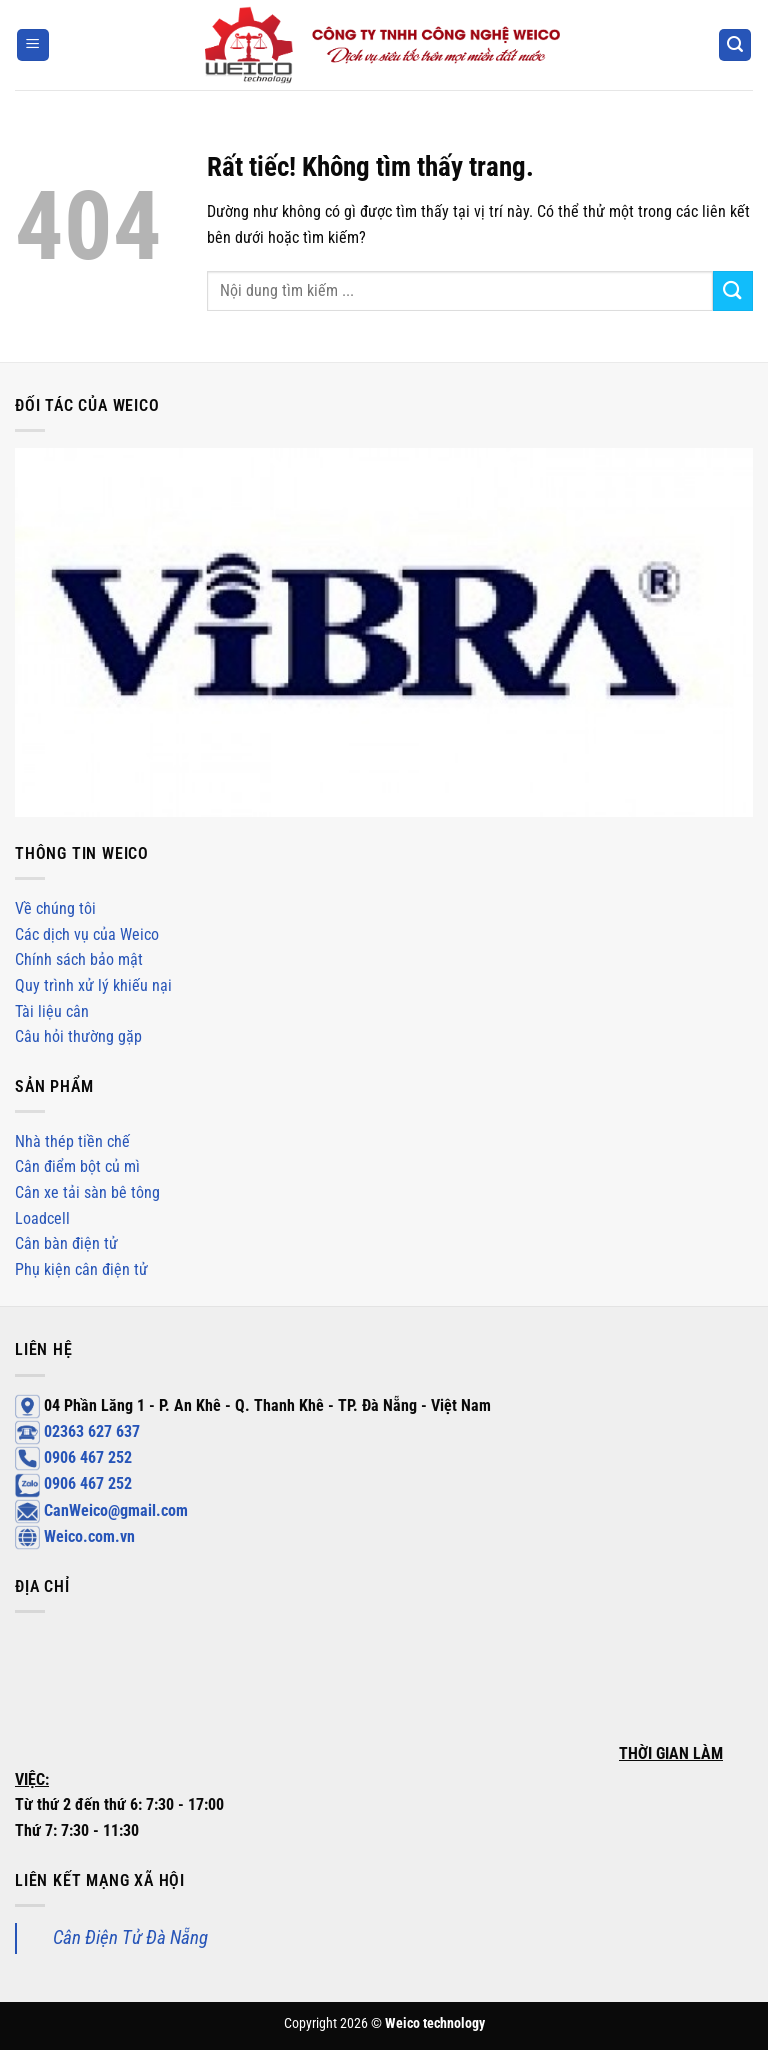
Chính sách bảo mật (79, 959)
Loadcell (42, 1218)
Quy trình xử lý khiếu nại (93, 985)
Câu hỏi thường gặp (78, 1036)
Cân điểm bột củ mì (77, 1166)
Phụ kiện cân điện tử (81, 1269)
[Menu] (33, 45)
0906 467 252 (73, 1457)
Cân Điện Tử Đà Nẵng (130, 1937)
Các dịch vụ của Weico (87, 934)
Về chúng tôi (55, 908)
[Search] (735, 45)
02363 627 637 (77, 1431)
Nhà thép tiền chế (72, 1141)
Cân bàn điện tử (66, 1243)
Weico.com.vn (75, 1536)
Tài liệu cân (52, 1011)
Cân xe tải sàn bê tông (87, 1192)
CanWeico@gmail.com (101, 1510)
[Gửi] (733, 290)
